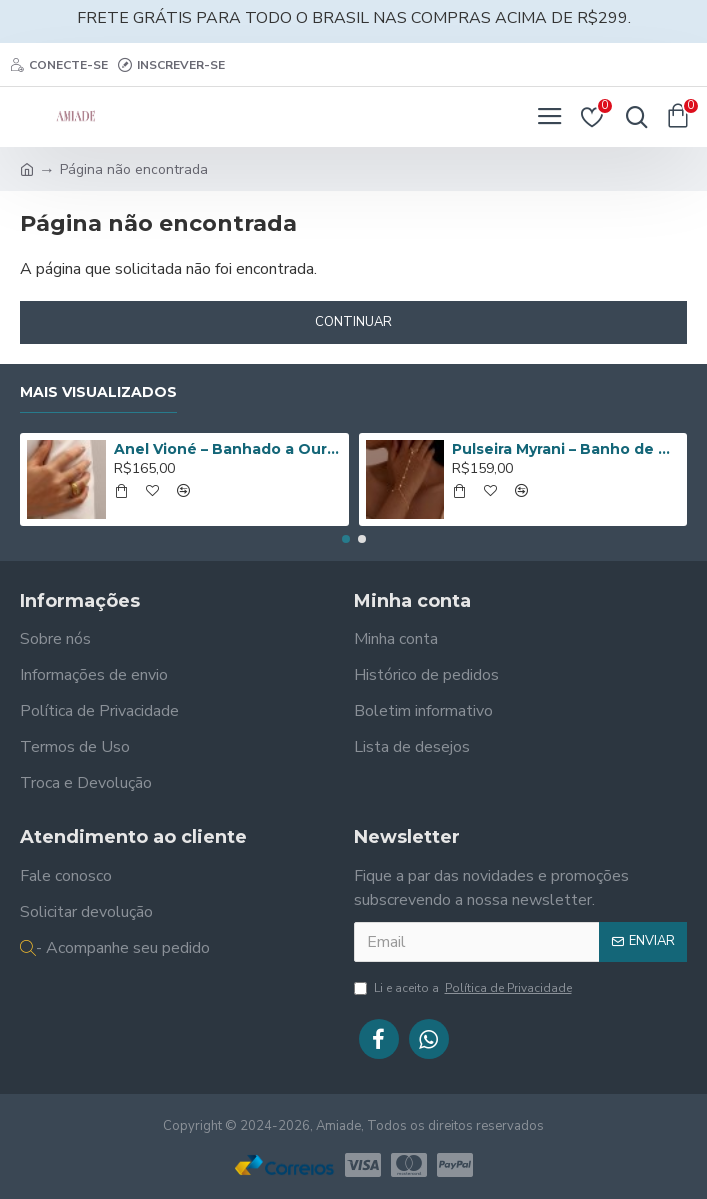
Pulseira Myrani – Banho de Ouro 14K (566, 449)
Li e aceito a (464, 988)
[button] (346, 539)
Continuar (353, 322)
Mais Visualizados (98, 392)
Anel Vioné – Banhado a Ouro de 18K (228, 449)
